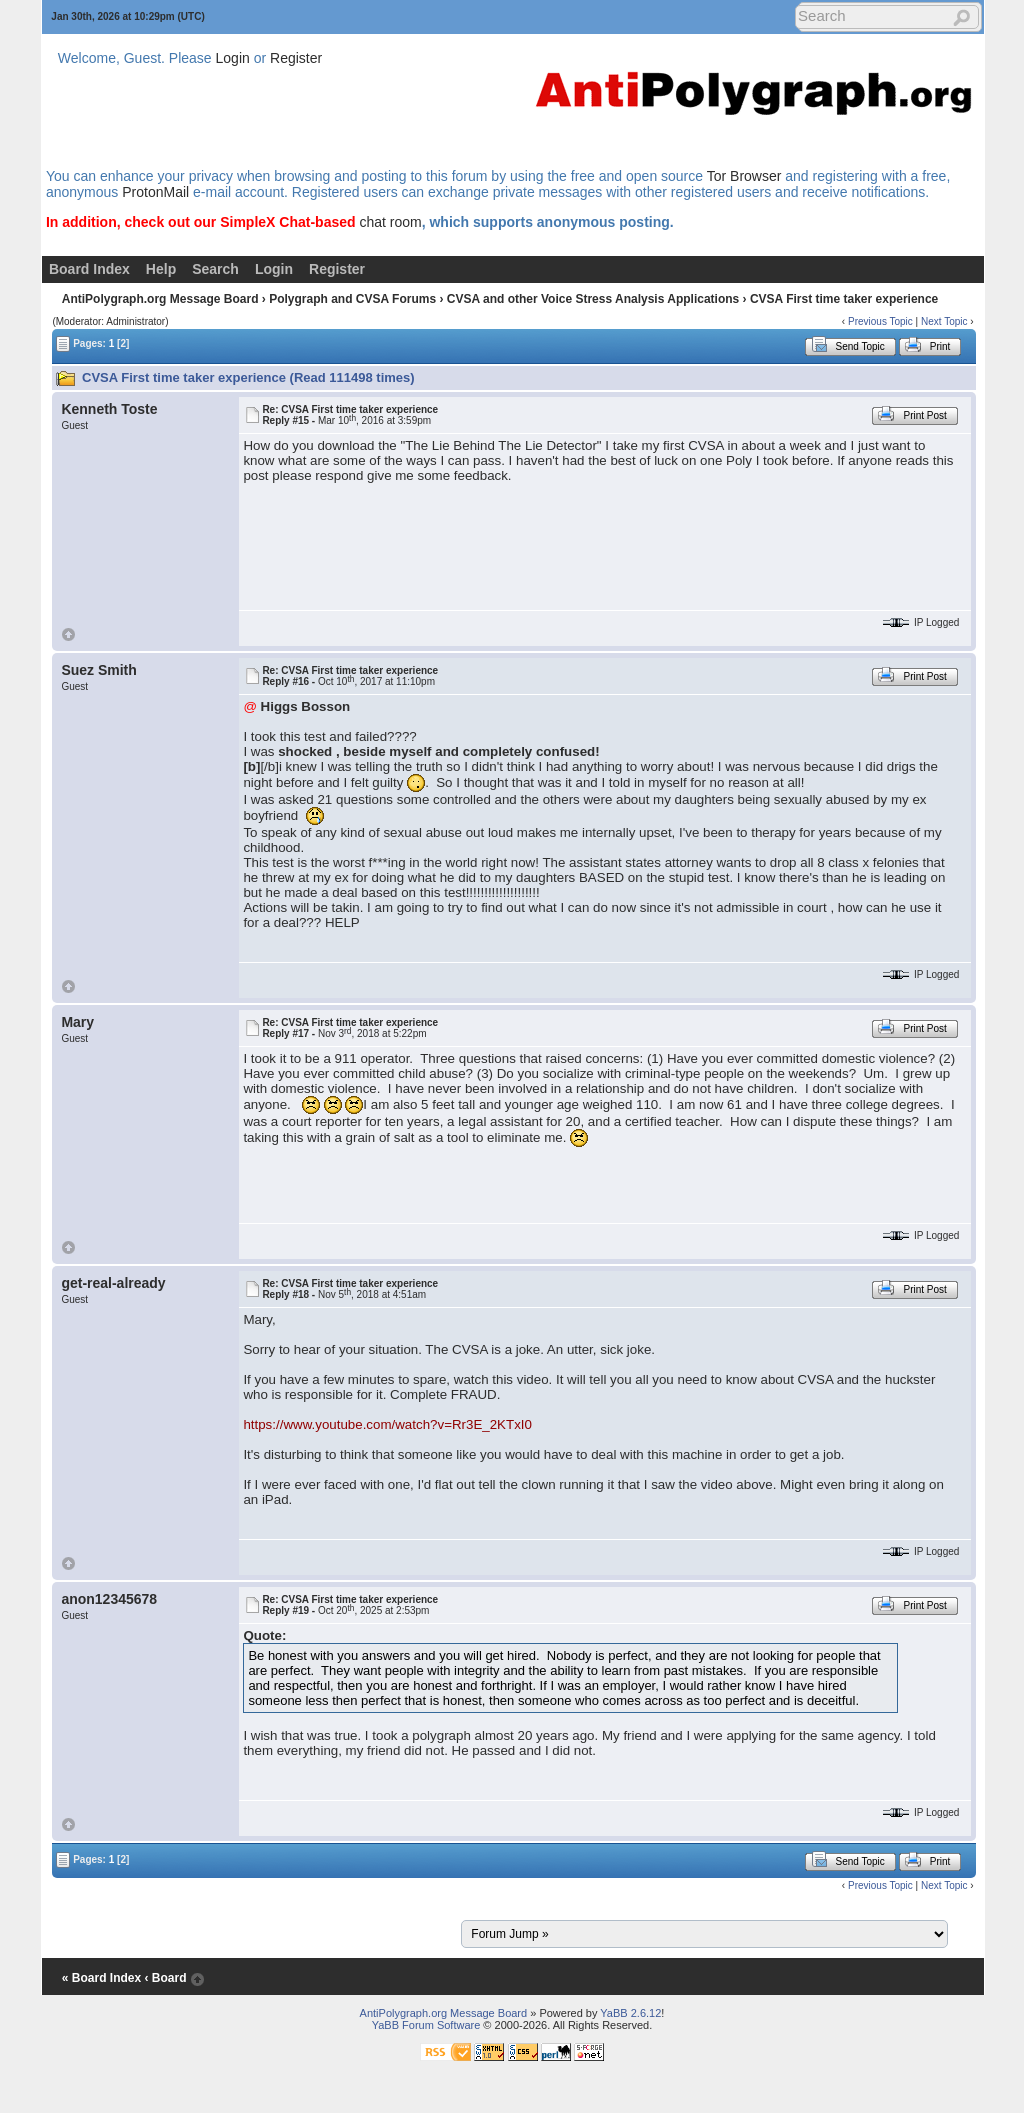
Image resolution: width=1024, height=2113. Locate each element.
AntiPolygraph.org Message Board (160, 299)
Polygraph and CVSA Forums (352, 299)
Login (233, 58)
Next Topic (944, 321)
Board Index (89, 269)
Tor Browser (744, 176)
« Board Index (101, 1978)
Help (161, 269)
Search (215, 269)
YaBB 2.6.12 (630, 2013)
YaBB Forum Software (426, 2025)
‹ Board (165, 1978)
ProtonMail (155, 192)
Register (296, 58)
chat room (390, 222)
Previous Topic (880, 321)
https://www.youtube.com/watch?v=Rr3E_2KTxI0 (387, 1424)
